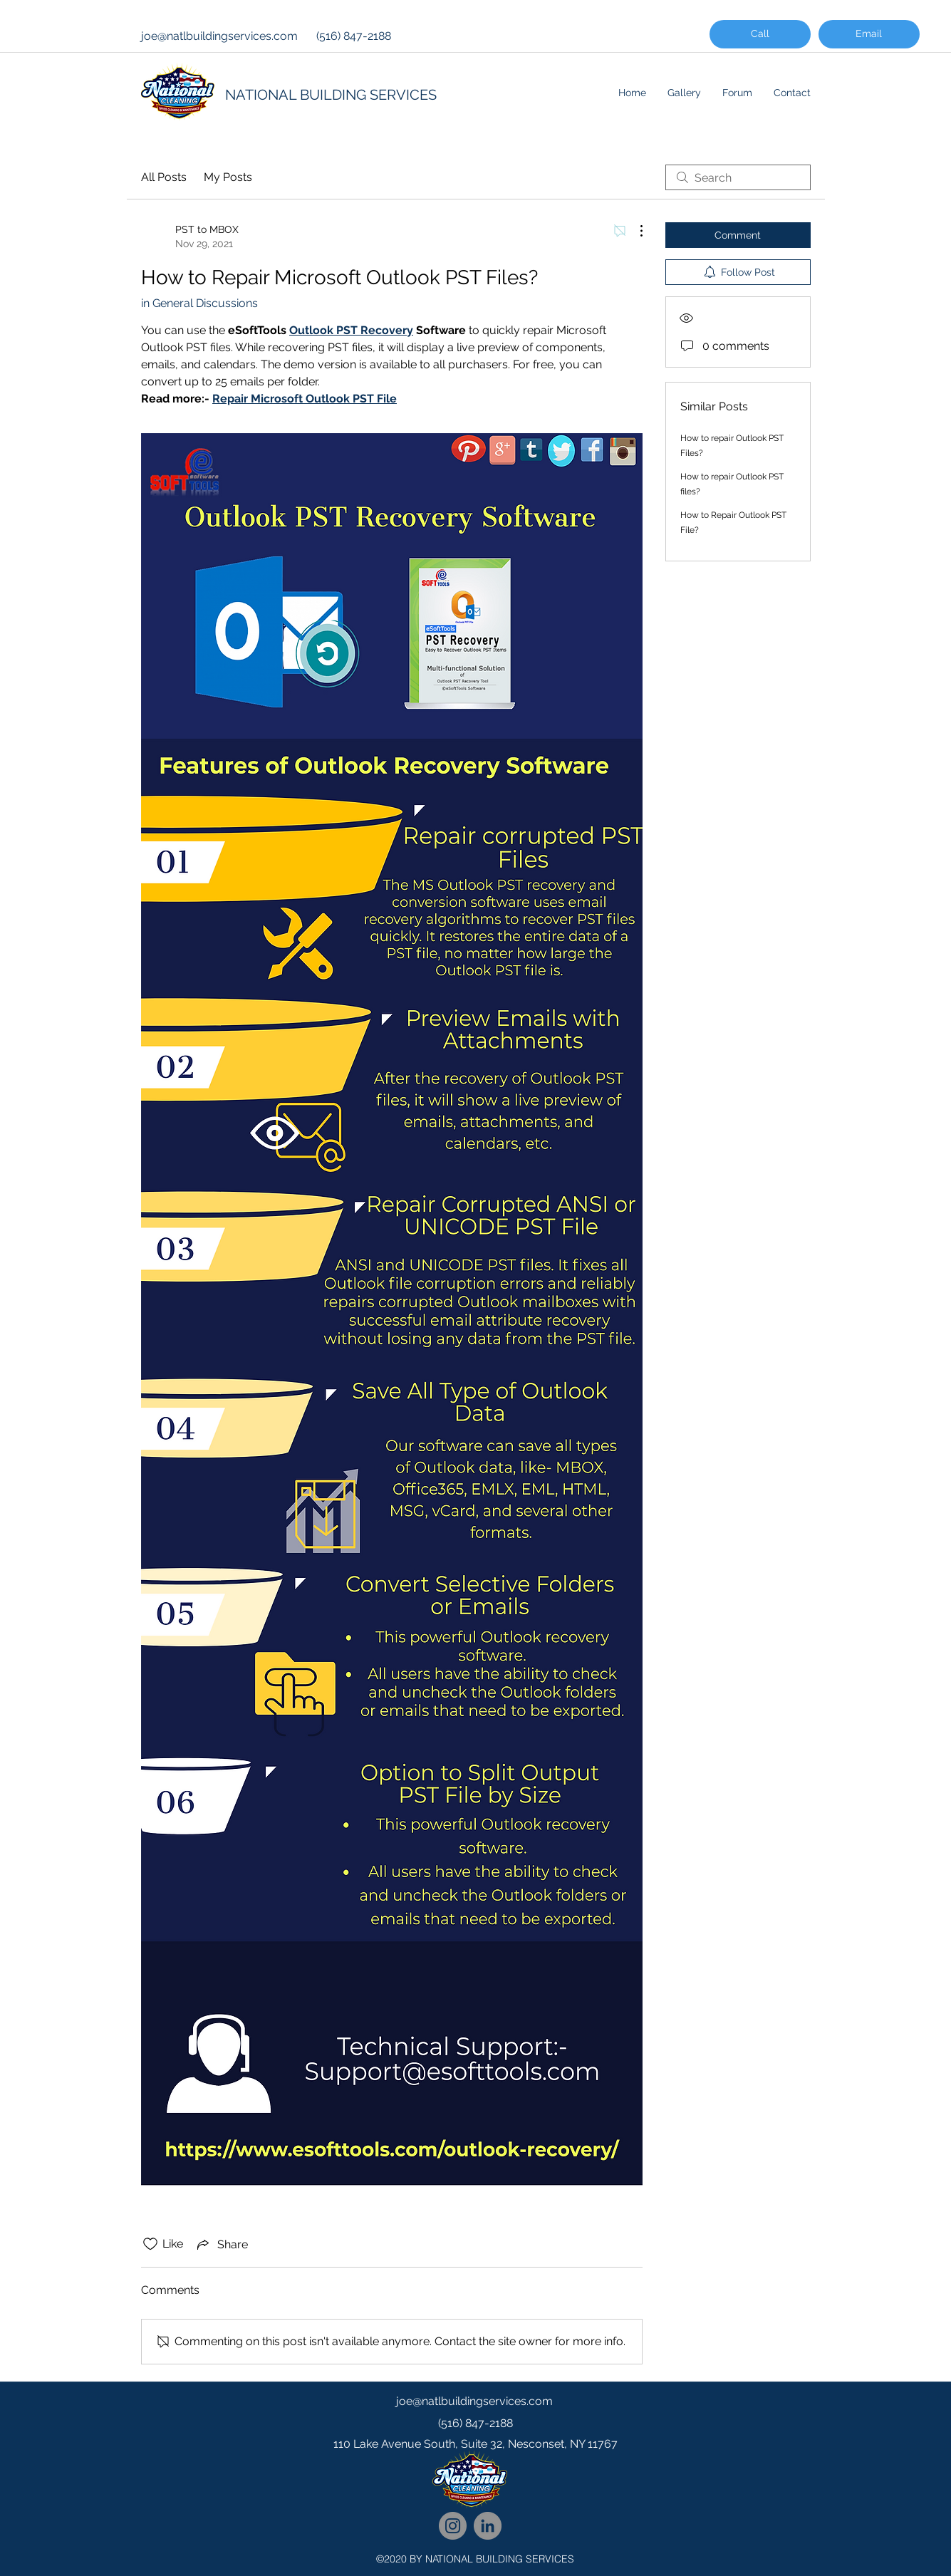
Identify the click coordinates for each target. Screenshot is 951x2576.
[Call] (760, 34)
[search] (738, 177)
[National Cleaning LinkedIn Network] (488, 2526)
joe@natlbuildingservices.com (219, 36)
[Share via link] (221, 2244)
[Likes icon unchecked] (150, 2244)
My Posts (228, 177)
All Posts (164, 177)
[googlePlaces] (476, 2473)
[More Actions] (634, 230)
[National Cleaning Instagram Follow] (453, 2526)
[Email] (869, 34)
